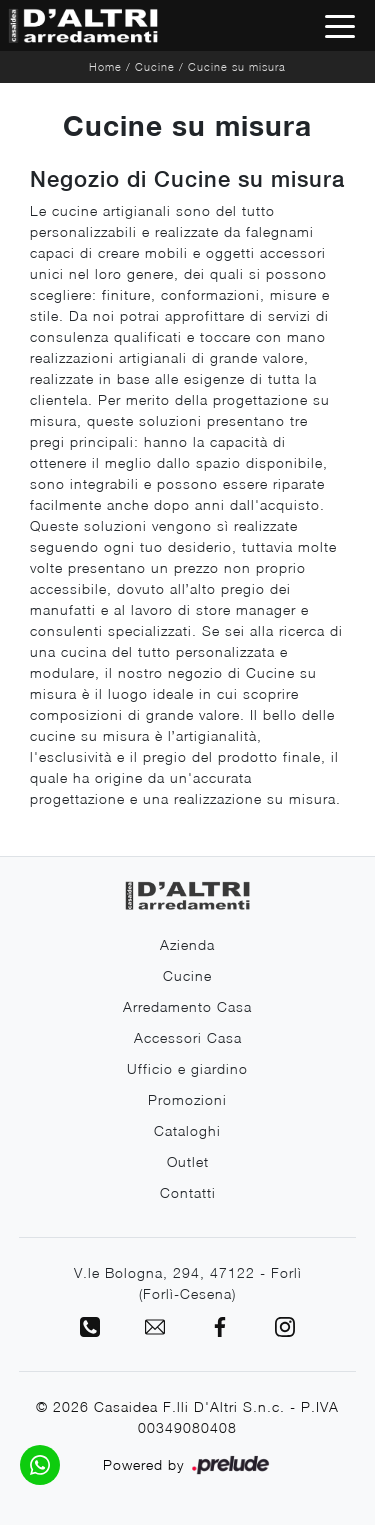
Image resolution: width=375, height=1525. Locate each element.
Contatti (188, 1192)
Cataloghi (187, 1130)
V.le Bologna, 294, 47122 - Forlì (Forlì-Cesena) (188, 1283)
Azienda (187, 944)
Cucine (155, 66)
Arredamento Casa (187, 1006)
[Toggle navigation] (340, 25)
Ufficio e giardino (187, 1068)
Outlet (188, 1161)
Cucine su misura (237, 66)
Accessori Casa (188, 1037)
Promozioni (187, 1099)
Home (105, 66)
